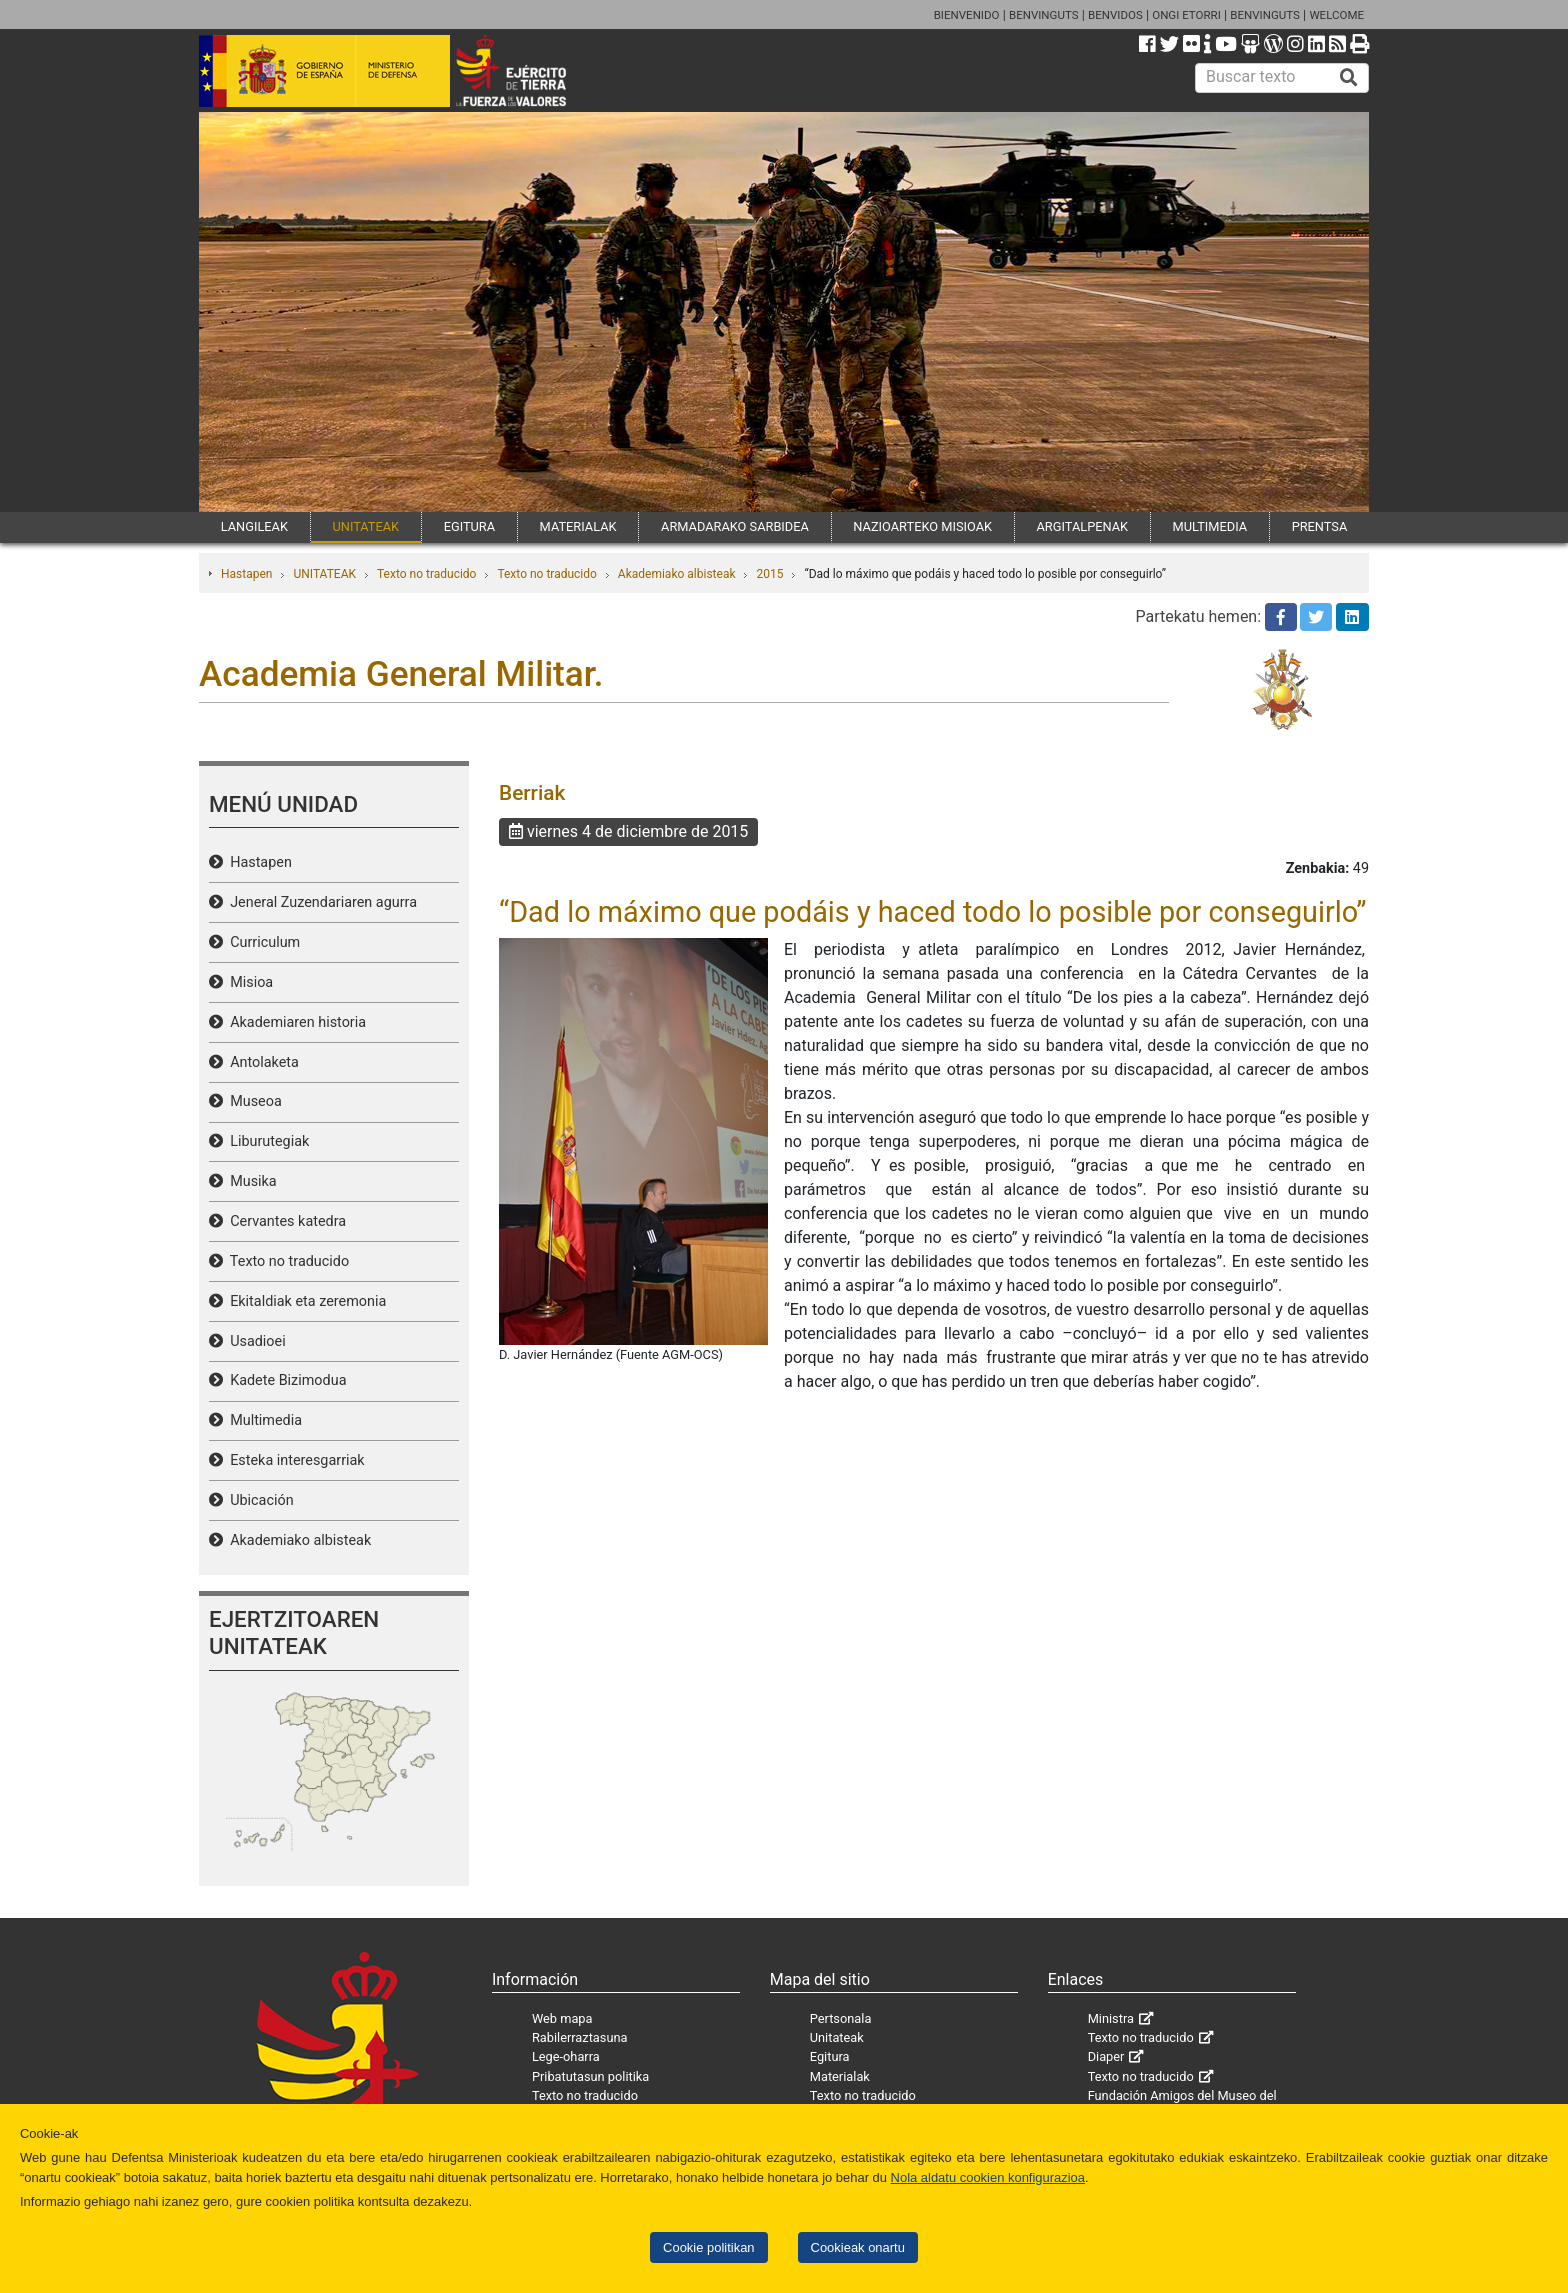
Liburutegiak (266, 1141)
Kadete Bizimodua (284, 1380)
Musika (250, 1181)
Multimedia (262, 1420)
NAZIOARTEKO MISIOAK (922, 526)
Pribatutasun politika (590, 2076)
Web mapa (562, 2018)
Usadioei (254, 1341)
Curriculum (261, 942)
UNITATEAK (365, 526)
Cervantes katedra (284, 1221)
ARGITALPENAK (1083, 526)
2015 (769, 574)
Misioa (248, 982)
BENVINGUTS (1044, 15)
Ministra (1111, 2018)
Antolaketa (261, 1062)
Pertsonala (841, 2018)
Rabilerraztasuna (580, 2037)
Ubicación (258, 1500)
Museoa (252, 1101)
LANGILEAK (254, 526)
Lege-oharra (566, 2056)
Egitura (830, 2056)
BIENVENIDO (967, 15)
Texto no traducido (426, 574)
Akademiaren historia (294, 1022)
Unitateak (837, 2037)
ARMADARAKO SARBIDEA (735, 526)
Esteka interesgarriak (294, 1460)
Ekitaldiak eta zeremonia (304, 1301)
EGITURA (469, 526)
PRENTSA (1320, 526)
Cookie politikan (708, 2247)
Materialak (840, 2076)
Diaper (1106, 2056)
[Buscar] (1349, 78)
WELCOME (1336, 15)
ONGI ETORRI (1186, 15)
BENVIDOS (1115, 15)
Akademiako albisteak (677, 574)
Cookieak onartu (858, 2247)
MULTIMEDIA (1210, 526)
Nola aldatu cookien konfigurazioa (988, 2177)
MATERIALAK (578, 526)
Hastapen (246, 574)
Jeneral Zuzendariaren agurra (320, 902)
